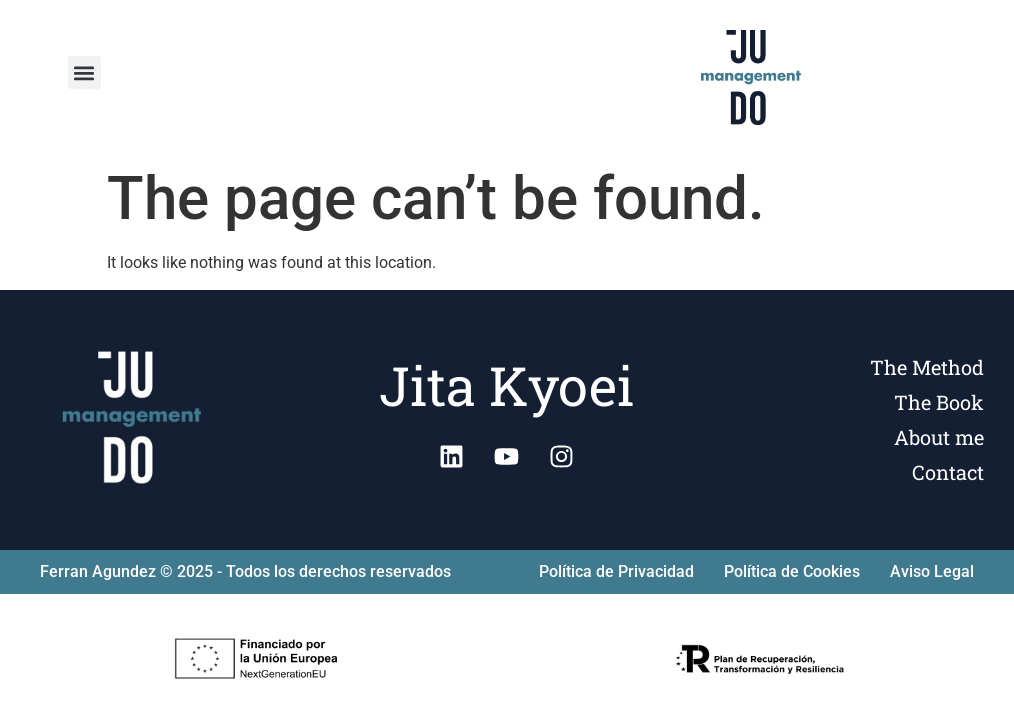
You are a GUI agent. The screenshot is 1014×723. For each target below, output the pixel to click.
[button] (84, 72)
